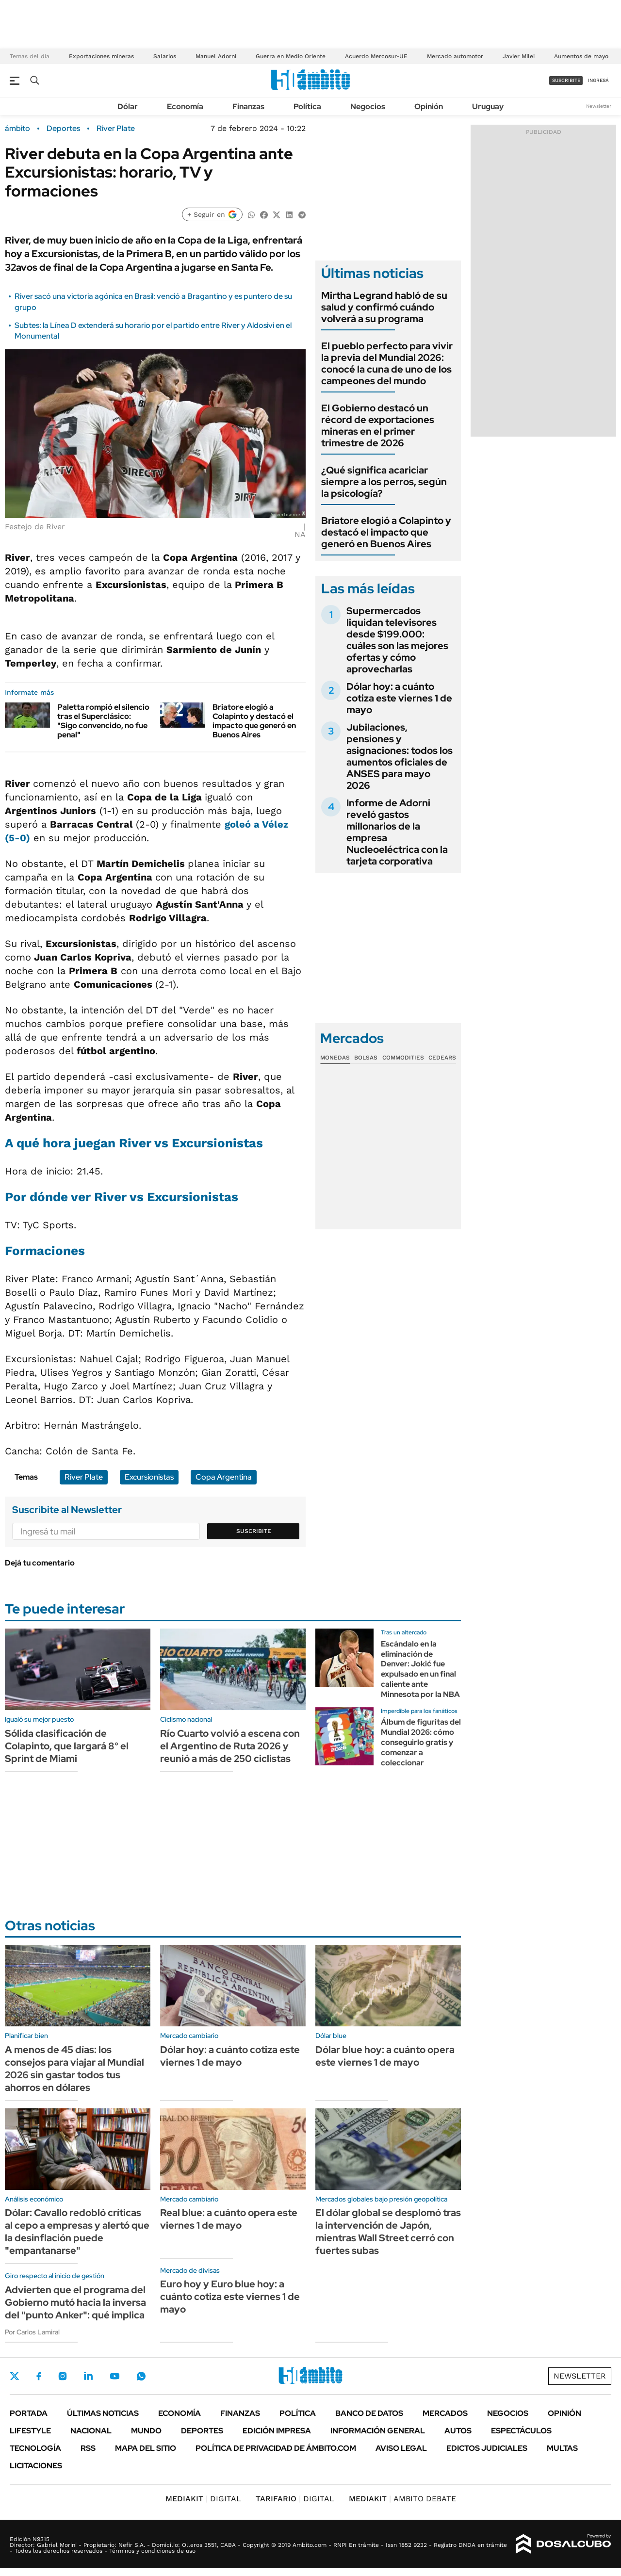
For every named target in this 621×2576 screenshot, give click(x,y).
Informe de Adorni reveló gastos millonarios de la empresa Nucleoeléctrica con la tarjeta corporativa (397, 832)
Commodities (403, 1057)
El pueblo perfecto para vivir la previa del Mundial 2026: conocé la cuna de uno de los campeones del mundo (387, 363)
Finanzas (248, 106)
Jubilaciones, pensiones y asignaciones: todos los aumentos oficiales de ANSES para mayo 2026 (399, 756)
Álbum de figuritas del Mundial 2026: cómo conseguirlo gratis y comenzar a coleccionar (421, 1742)
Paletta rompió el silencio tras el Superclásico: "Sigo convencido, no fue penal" (103, 721)
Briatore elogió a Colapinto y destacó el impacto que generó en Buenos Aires (254, 721)
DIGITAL (203, 2498)
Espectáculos (521, 2431)
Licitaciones (36, 2466)
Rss (88, 2448)
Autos (458, 2431)
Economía (185, 106)
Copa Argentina (224, 1477)
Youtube (114, 2376)
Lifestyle (30, 2431)
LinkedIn (88, 2376)
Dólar (127, 106)
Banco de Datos (369, 2413)
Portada (29, 2413)
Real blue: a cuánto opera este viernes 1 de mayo (228, 2219)
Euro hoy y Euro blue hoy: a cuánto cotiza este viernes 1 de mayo (230, 2296)
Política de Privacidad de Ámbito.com (276, 2448)
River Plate (116, 128)
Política (307, 106)
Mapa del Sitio (145, 2448)
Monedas (335, 1057)
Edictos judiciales (486, 2448)
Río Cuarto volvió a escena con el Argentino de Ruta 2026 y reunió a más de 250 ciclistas (230, 1746)
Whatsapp (141, 2376)
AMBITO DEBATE (402, 2498)
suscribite (566, 80)
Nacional (91, 2431)
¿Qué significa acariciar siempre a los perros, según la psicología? (384, 482)
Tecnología (35, 2448)
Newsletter (598, 106)
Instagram (62, 2376)
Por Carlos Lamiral (32, 2332)
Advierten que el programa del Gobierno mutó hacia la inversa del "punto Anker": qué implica (75, 2302)
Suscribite (253, 1531)
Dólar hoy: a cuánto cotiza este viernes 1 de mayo (399, 698)
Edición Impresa (277, 2431)
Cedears (442, 1057)
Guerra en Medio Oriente (291, 56)
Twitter (14, 2376)
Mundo (146, 2431)
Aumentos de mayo (581, 56)
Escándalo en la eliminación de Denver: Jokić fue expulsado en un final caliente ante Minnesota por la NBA (420, 1669)
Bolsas (365, 1057)
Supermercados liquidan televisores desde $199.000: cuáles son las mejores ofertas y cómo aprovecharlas (397, 639)
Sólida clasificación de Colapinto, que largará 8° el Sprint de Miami (67, 1746)
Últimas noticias (103, 2413)
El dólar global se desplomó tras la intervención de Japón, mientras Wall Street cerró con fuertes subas (388, 2231)
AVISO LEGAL (401, 2448)
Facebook (38, 2376)
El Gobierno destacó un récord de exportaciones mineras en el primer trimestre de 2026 (377, 425)
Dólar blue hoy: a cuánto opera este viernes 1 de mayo (385, 2056)
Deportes (63, 128)
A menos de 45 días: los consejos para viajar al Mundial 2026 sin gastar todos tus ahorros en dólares (74, 2068)
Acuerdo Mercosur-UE (376, 56)
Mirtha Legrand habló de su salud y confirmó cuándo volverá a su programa (384, 307)
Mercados (445, 2413)
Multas (562, 2448)
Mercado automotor (455, 56)
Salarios (164, 56)
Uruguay (488, 106)
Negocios (367, 106)
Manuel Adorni (216, 56)
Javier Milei (519, 56)
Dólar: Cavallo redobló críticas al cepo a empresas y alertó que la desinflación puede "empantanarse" (77, 2231)
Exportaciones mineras (101, 56)
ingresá (598, 80)
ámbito (17, 128)
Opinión (428, 106)
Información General (377, 2431)
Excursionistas (149, 1477)
